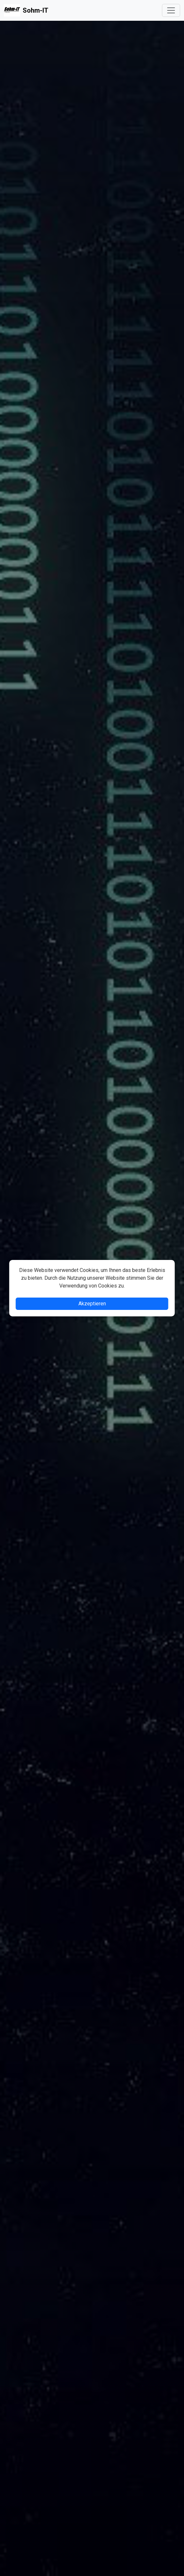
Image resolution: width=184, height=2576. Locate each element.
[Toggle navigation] (171, 10)
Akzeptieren (92, 1303)
